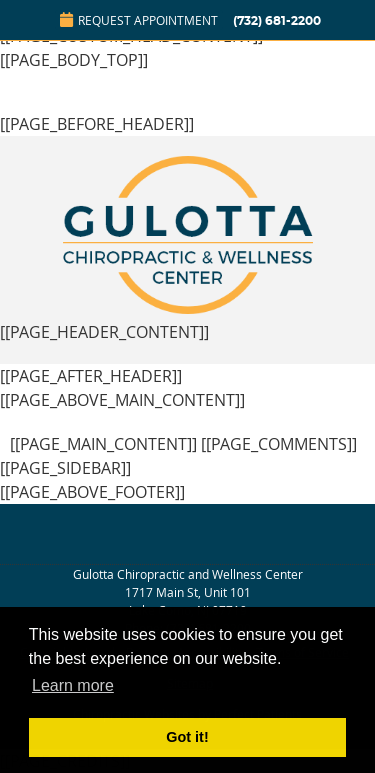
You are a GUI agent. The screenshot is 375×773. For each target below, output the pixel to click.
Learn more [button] (73, 685)
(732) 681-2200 (277, 21)
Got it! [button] (187, 737)
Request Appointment (139, 20)
